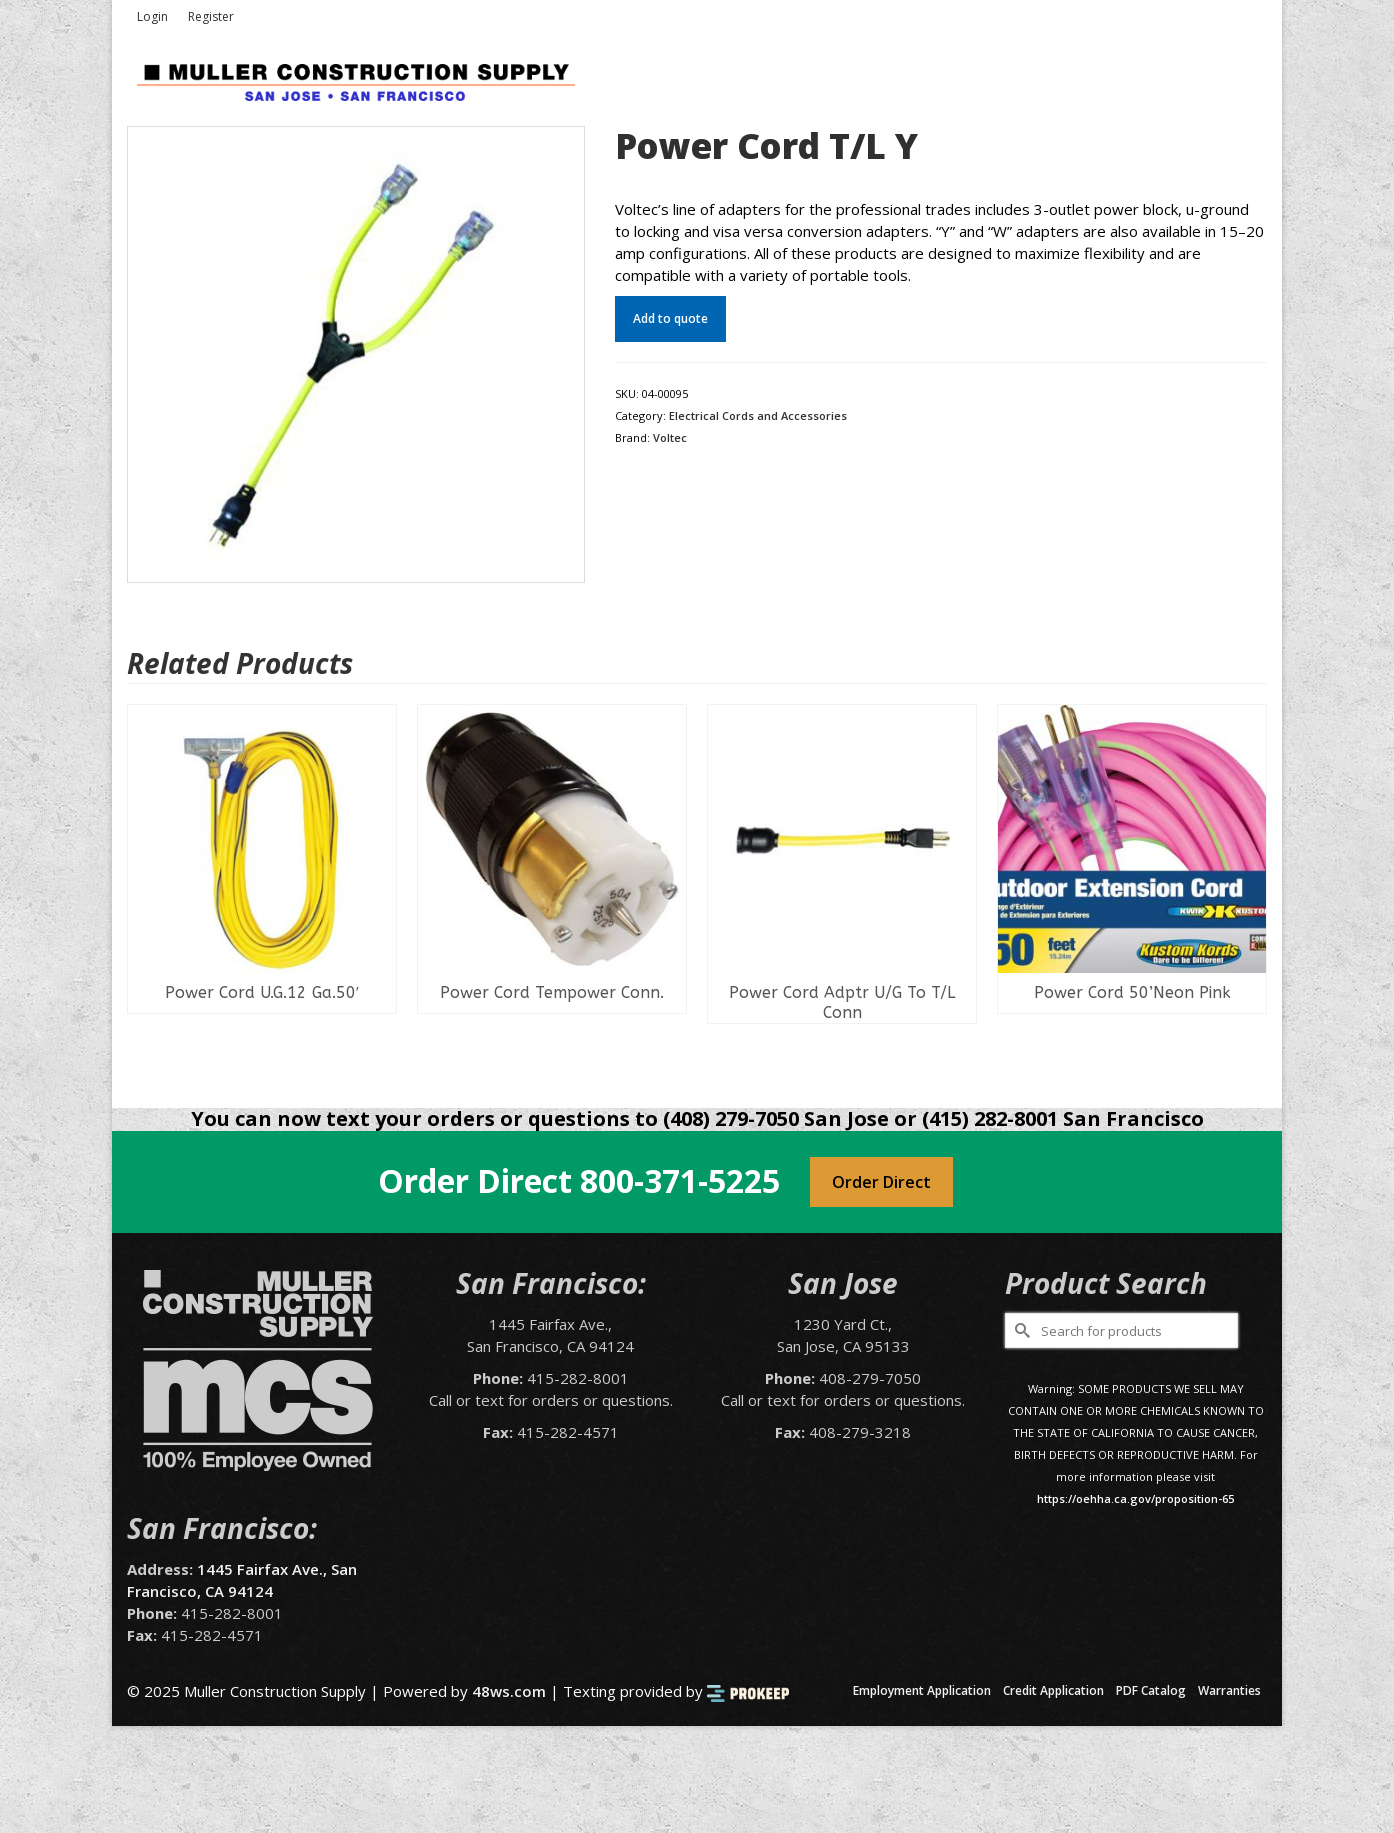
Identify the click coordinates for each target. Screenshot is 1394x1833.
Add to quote (670, 318)
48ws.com (509, 1691)
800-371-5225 (680, 1180)
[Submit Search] (1020, 1330)
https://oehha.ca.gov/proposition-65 (1135, 1498)
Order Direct (881, 1182)
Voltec (670, 437)
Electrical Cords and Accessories (758, 415)
